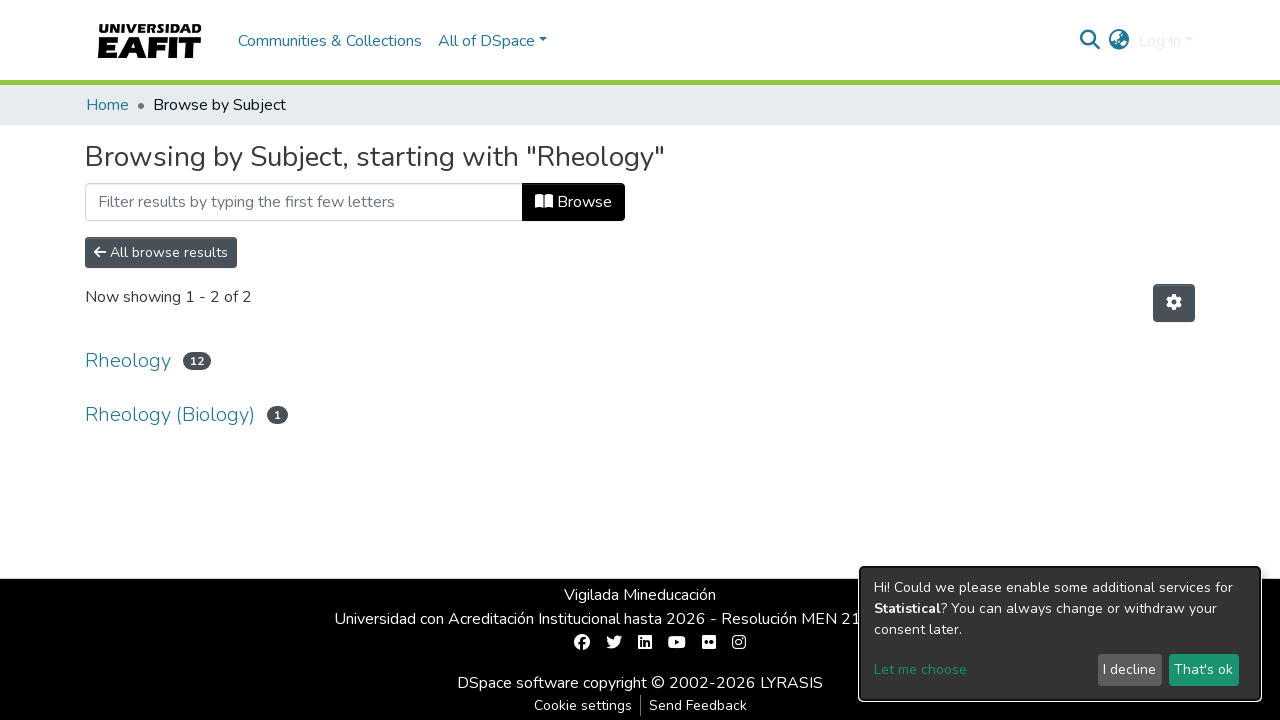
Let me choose (920, 669)
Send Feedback (698, 705)
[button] (1119, 41)
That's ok (1203, 669)
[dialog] (1060, 633)
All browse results (161, 252)
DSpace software (518, 683)
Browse (573, 202)
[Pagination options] (1174, 303)
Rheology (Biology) (170, 414)
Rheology (128, 360)
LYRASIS (791, 683)
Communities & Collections (330, 41)
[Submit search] (1090, 41)
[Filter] (304, 202)
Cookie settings (583, 705)
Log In (1159, 41)
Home (107, 105)
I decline (1129, 669)
